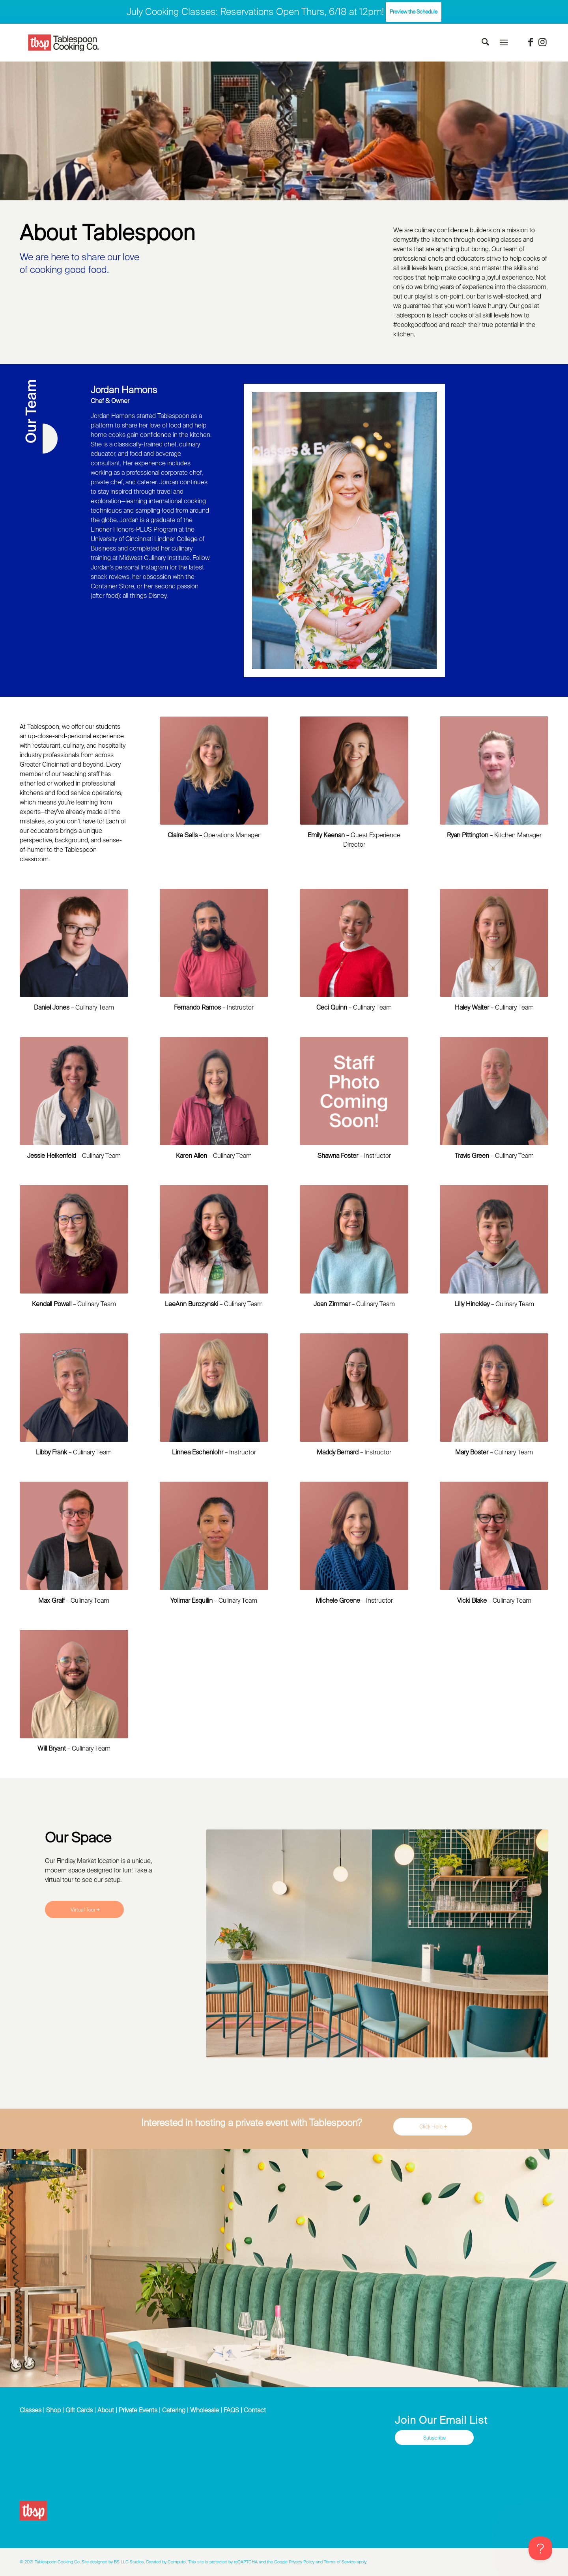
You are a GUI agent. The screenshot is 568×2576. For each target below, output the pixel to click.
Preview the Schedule (413, 12)
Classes (30, 2410)
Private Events (138, 2410)
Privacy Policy (301, 2561)
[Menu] (504, 42)
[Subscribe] (434, 2437)
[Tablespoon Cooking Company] (63, 43)
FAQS (231, 2410)
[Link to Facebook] (530, 42)
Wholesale (204, 2410)
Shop (53, 2410)
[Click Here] (432, 2126)
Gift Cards (79, 2410)
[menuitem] (485, 43)
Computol (177, 2561)
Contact (255, 2410)
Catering (173, 2410)
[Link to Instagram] (542, 42)
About (105, 2410)
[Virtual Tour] (84, 1910)
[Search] (485, 43)
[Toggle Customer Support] (540, 2548)
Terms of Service (339, 2561)
